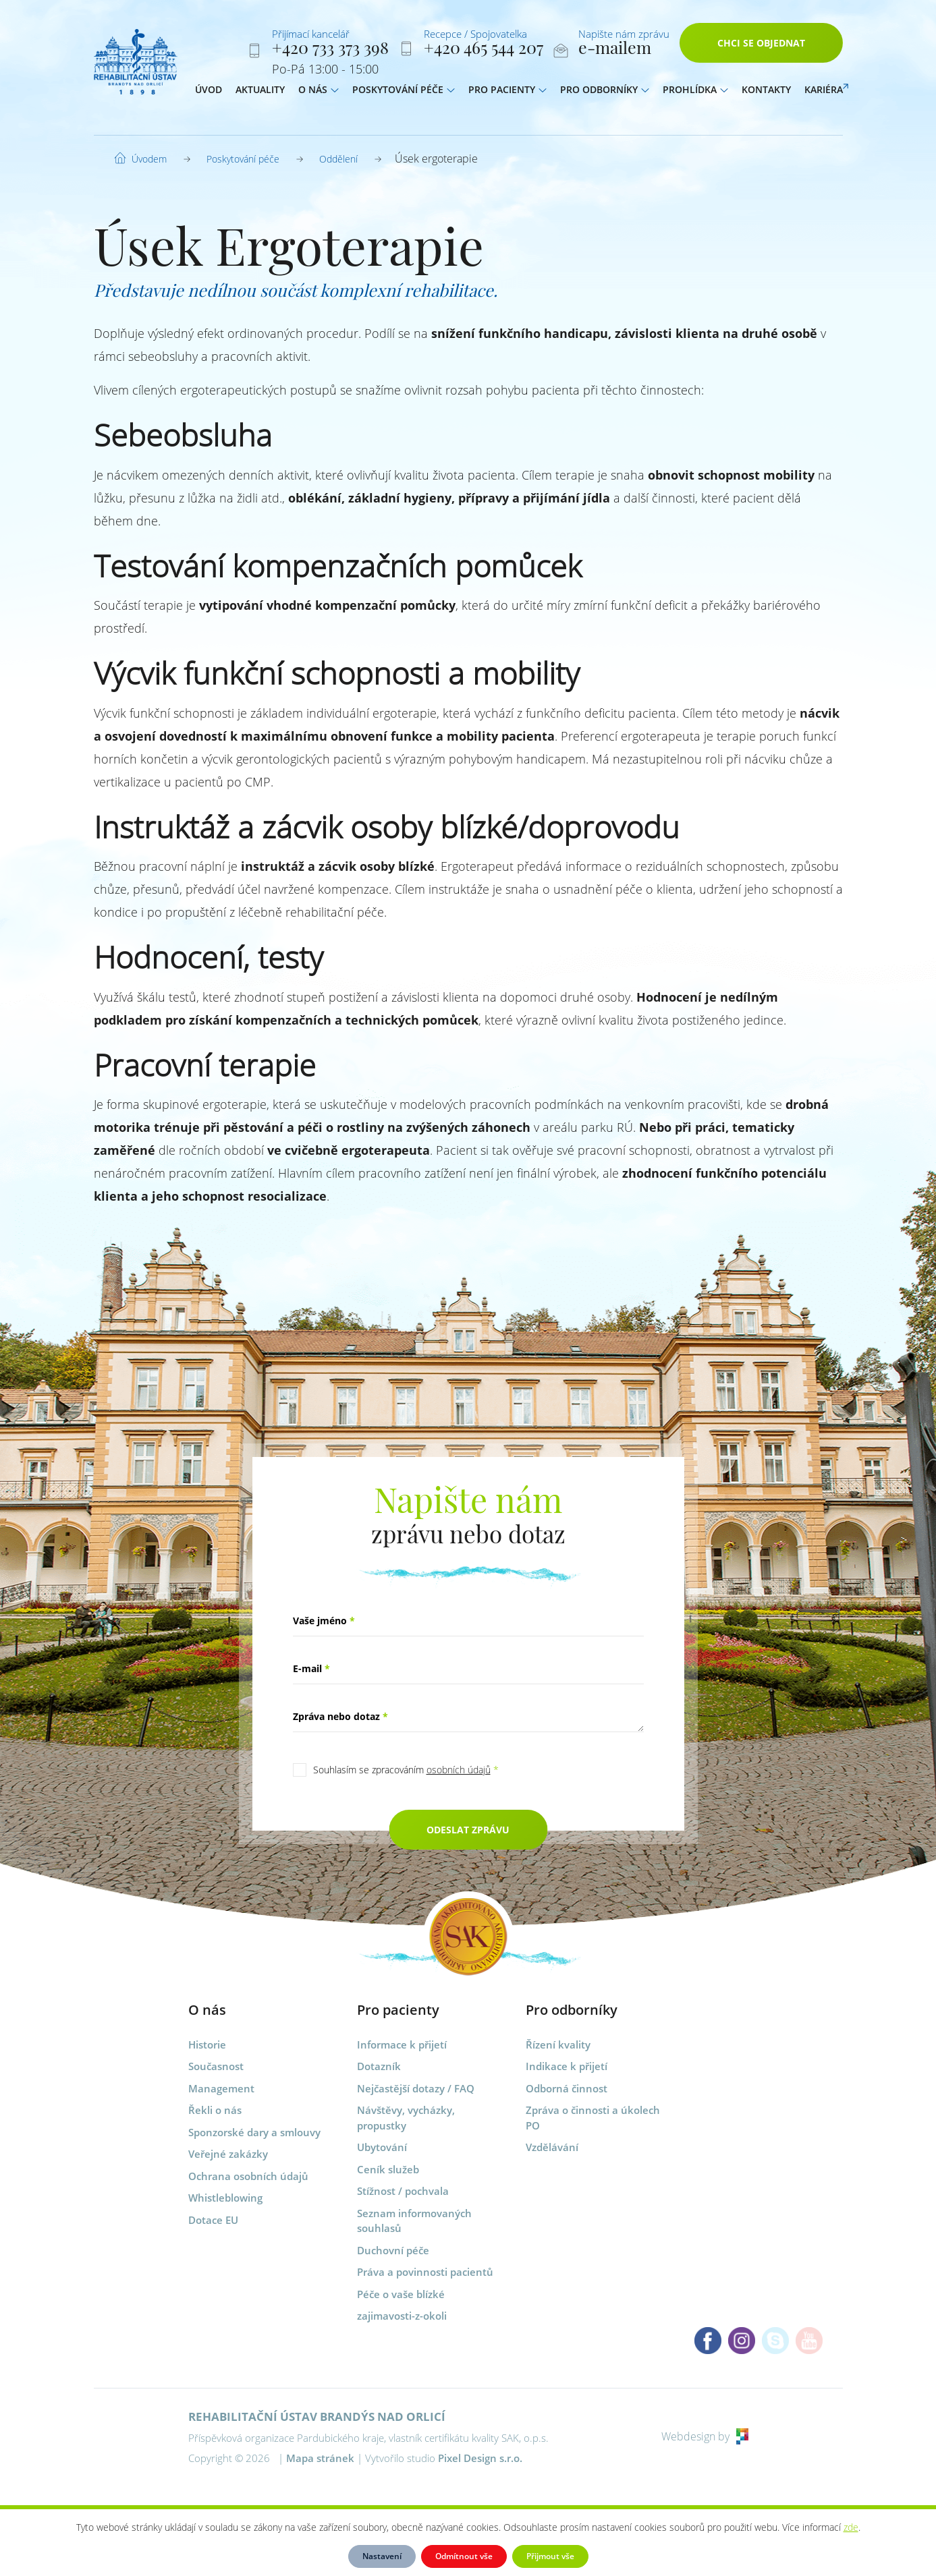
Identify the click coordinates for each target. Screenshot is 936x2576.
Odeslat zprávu (468, 1829)
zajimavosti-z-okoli (402, 2315)
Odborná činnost (566, 2088)
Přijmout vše (550, 2556)
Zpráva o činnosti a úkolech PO (593, 2117)
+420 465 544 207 (483, 49)
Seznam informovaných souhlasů (414, 2220)
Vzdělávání (552, 2147)
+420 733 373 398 (330, 49)
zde (851, 2527)
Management (221, 2088)
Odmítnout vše (464, 2556)
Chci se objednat (761, 45)
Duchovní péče (393, 2250)
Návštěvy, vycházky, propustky (406, 2117)
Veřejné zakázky (228, 2153)
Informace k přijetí (402, 2044)
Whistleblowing (225, 2197)
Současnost (216, 2066)
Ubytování (382, 2147)
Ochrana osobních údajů (248, 2176)
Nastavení (382, 2556)
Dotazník (379, 2066)
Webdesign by (704, 2436)
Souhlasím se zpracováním (406, 1769)
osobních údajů (458, 1769)
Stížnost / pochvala (403, 2191)
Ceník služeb (388, 2169)
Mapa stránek (320, 2458)
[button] (335, 92)
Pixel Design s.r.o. (480, 2458)
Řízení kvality (558, 2044)
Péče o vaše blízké (401, 2294)
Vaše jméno (324, 1620)
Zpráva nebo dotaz (340, 1716)
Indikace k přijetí (566, 2066)
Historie (207, 2044)
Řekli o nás (215, 2110)
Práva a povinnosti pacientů (425, 2272)
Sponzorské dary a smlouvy (254, 2132)
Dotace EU (213, 2220)
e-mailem (614, 49)
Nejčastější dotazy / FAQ (415, 2088)
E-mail (311, 1668)
